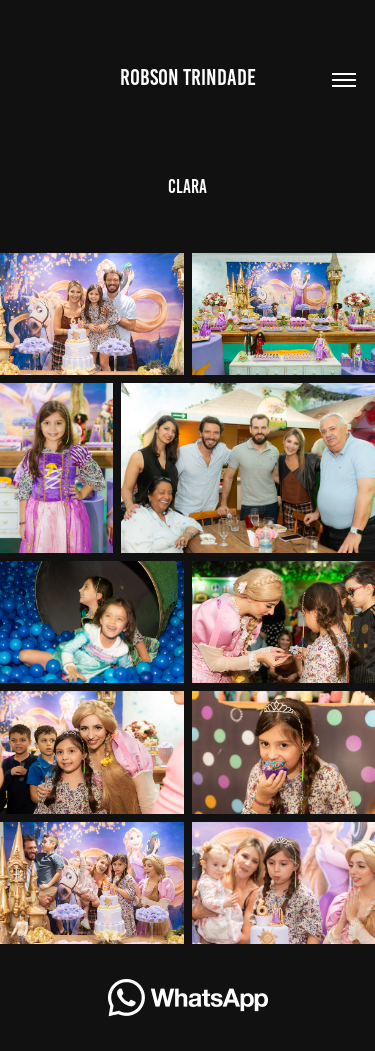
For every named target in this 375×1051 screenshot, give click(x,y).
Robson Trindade (188, 77)
